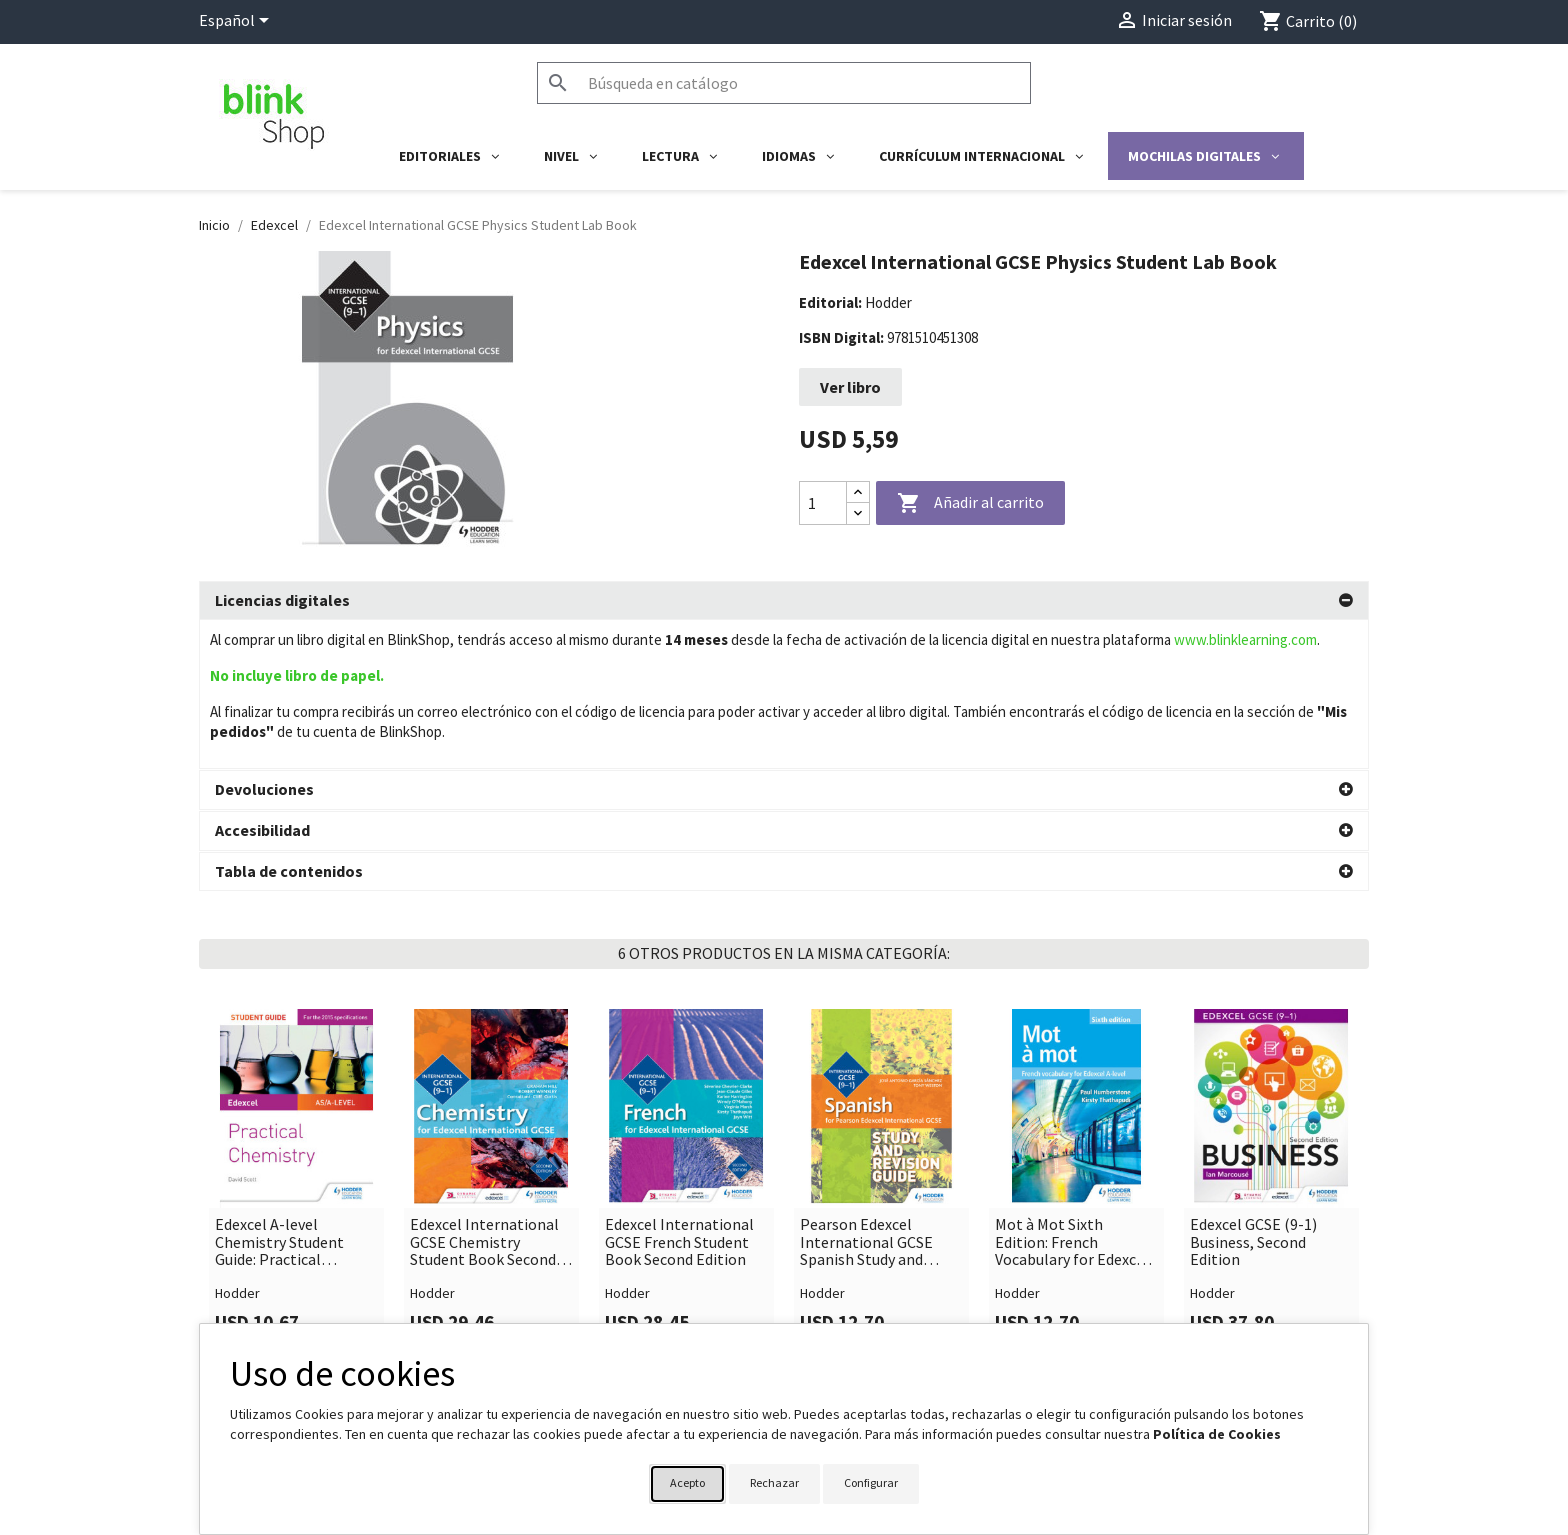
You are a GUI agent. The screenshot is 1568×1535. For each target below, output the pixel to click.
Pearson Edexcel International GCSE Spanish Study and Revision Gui (866, 1093)
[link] (296, 1032)
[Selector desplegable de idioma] (237, 22)
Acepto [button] (687, 1482)
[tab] (784, 601)
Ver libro (850, 387)
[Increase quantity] (858, 492)
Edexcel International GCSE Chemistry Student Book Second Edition (484, 1093)
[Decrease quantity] (858, 513)
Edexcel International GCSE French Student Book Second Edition (679, 1093)
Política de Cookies (1217, 1434)
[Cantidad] (823, 503)
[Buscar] (784, 83)
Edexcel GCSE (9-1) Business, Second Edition (1253, 1093)
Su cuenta (835, 1316)
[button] (784, 601)
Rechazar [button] (774, 1482)
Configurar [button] (871, 1482)
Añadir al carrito (970, 504)
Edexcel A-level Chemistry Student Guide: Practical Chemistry (279, 1093)
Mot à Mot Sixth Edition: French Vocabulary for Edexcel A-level (1072, 1093)
